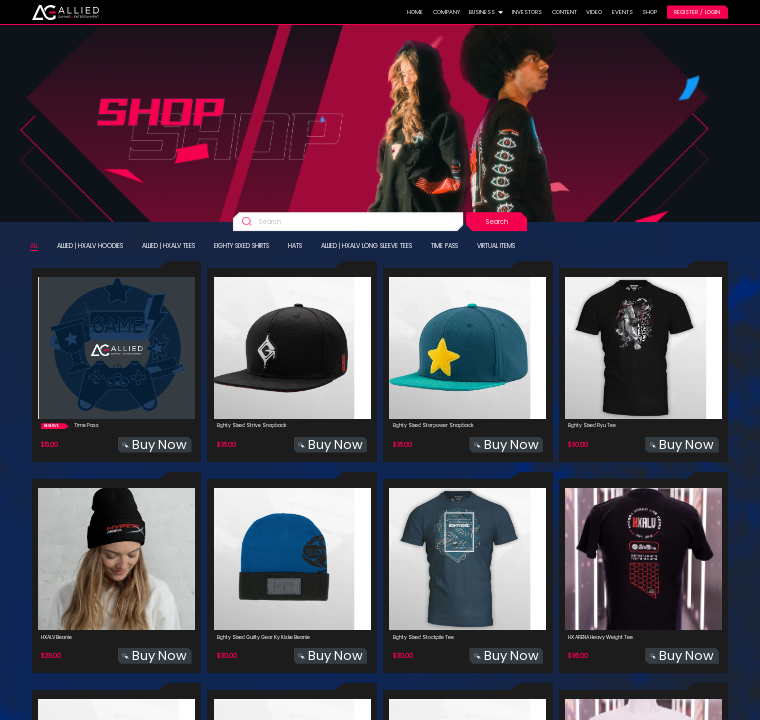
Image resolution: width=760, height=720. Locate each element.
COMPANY (446, 12)
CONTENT (564, 12)
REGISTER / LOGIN (697, 12)
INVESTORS (527, 12)
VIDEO (594, 12)
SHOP (649, 12)
